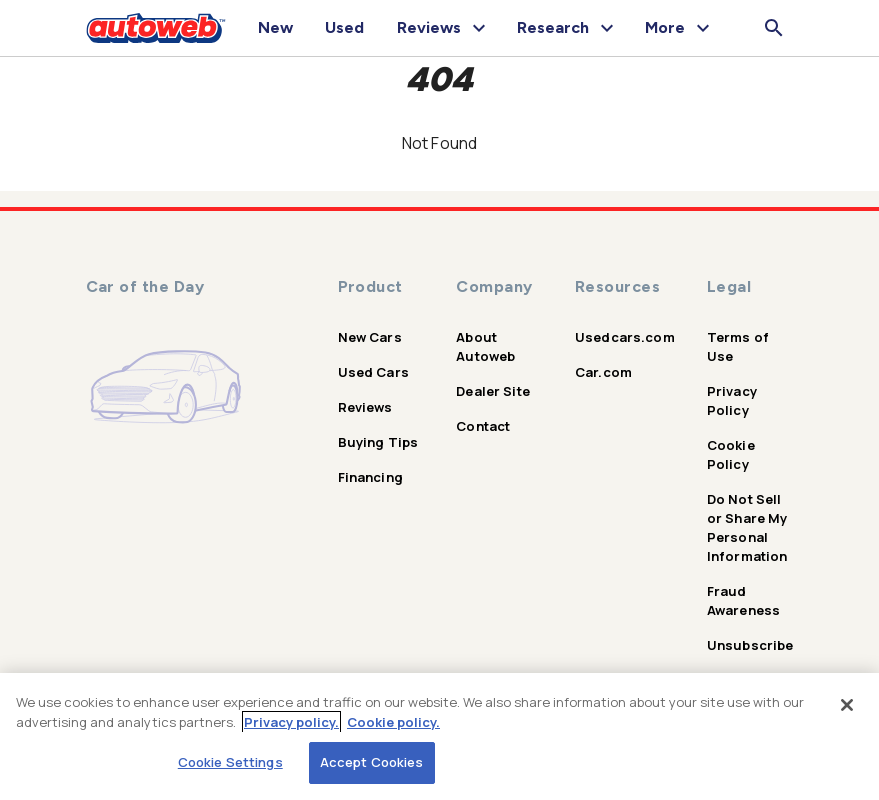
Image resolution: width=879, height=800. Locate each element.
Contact (483, 426)
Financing (370, 477)
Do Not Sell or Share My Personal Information (747, 527)
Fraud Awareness (743, 600)
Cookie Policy (731, 454)
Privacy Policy (732, 400)
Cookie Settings (230, 762)
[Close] (847, 705)
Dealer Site (493, 391)
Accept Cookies (372, 762)
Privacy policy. (291, 722)
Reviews (365, 407)
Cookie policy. (393, 722)
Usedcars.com (625, 337)
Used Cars (373, 372)
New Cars (370, 337)
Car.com (603, 372)
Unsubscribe (750, 645)
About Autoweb (485, 346)
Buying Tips (378, 442)
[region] (439, 736)
